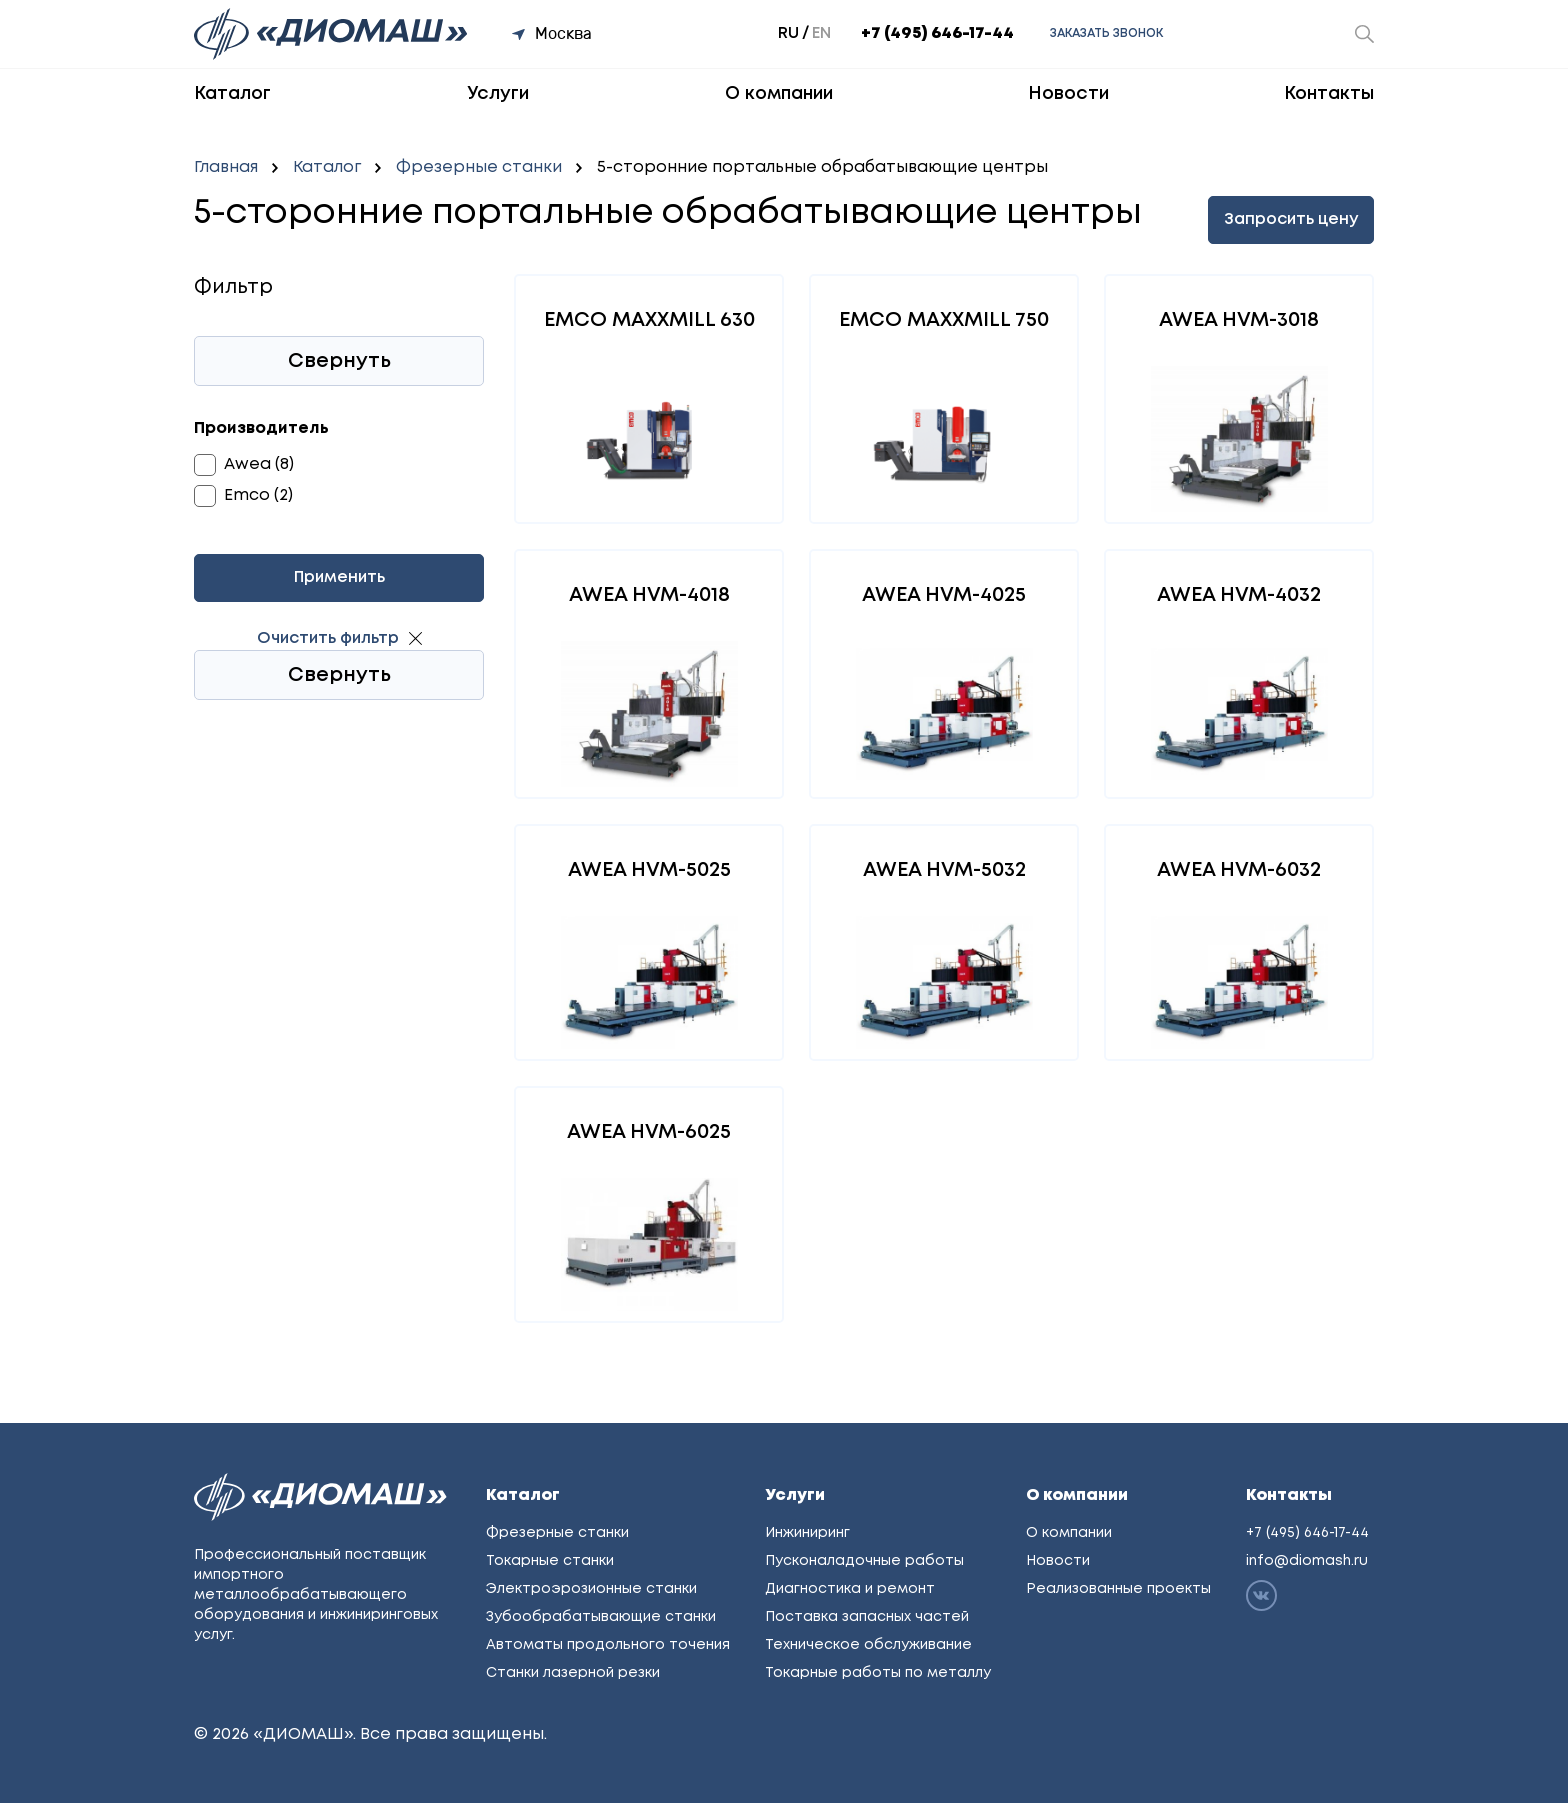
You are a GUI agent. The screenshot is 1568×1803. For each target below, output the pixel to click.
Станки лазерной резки (573, 1673)
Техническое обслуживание (868, 1645)
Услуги (498, 94)
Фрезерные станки (479, 167)
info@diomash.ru (1307, 1561)
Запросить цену (1291, 219)
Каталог (232, 94)
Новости (1068, 94)
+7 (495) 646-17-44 (937, 33)
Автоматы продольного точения (608, 1645)
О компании (779, 94)
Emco (247, 495)
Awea (247, 464)
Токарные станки (550, 1561)
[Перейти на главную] (333, 34)
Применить (339, 577)
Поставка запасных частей (867, 1617)
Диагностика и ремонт (850, 1589)
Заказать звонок (1106, 33)
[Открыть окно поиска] (1364, 34)
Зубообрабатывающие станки (601, 1617)
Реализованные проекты (1118, 1589)
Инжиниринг (807, 1533)
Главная (226, 167)
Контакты (1329, 94)
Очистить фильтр (328, 638)
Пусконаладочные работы (864, 1561)
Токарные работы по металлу (878, 1673)
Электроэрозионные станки (591, 1589)
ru (788, 33)
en (821, 33)
